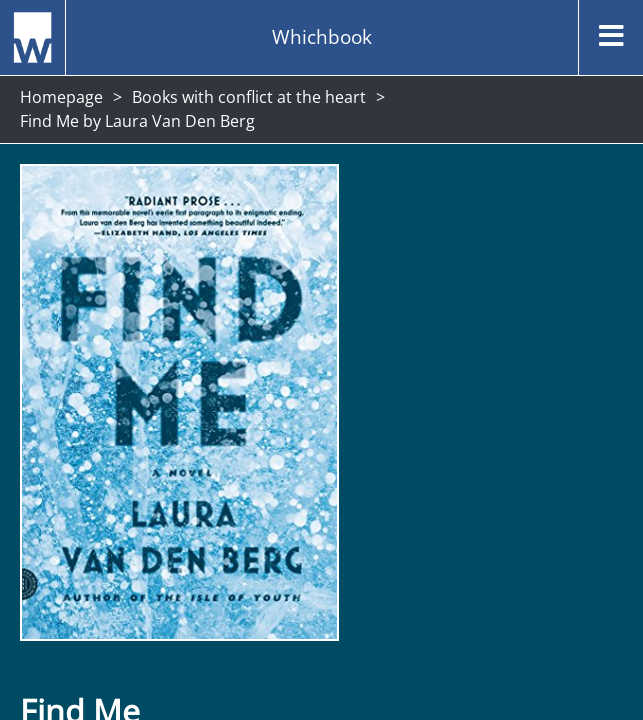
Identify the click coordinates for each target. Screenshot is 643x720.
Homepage (61, 97)
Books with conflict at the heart (249, 97)
